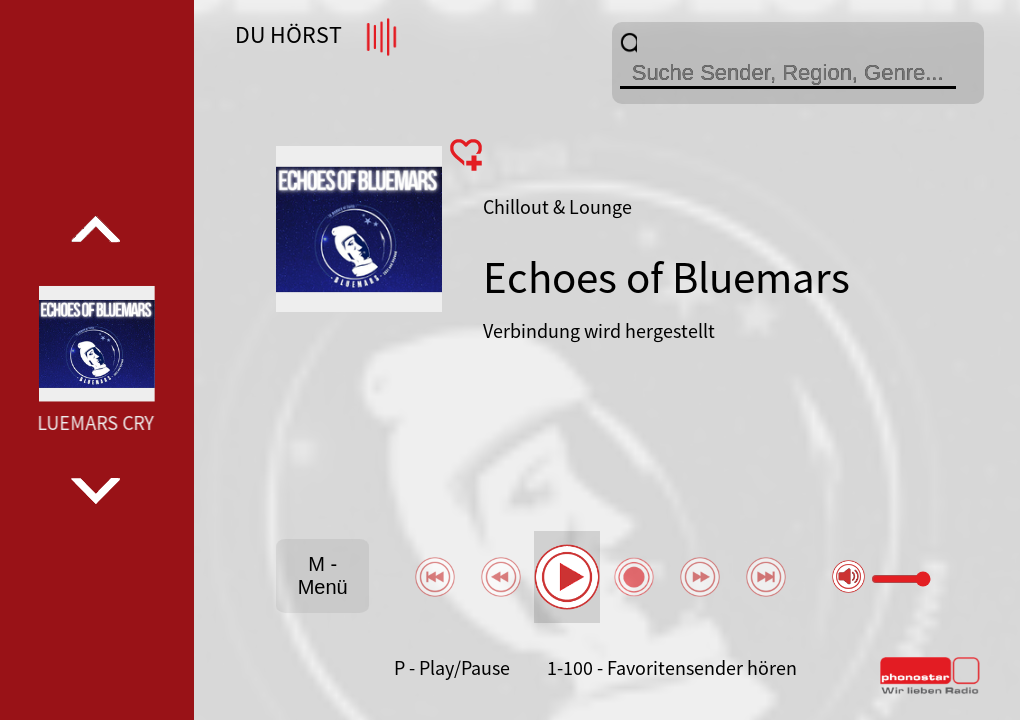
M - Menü (323, 575)
